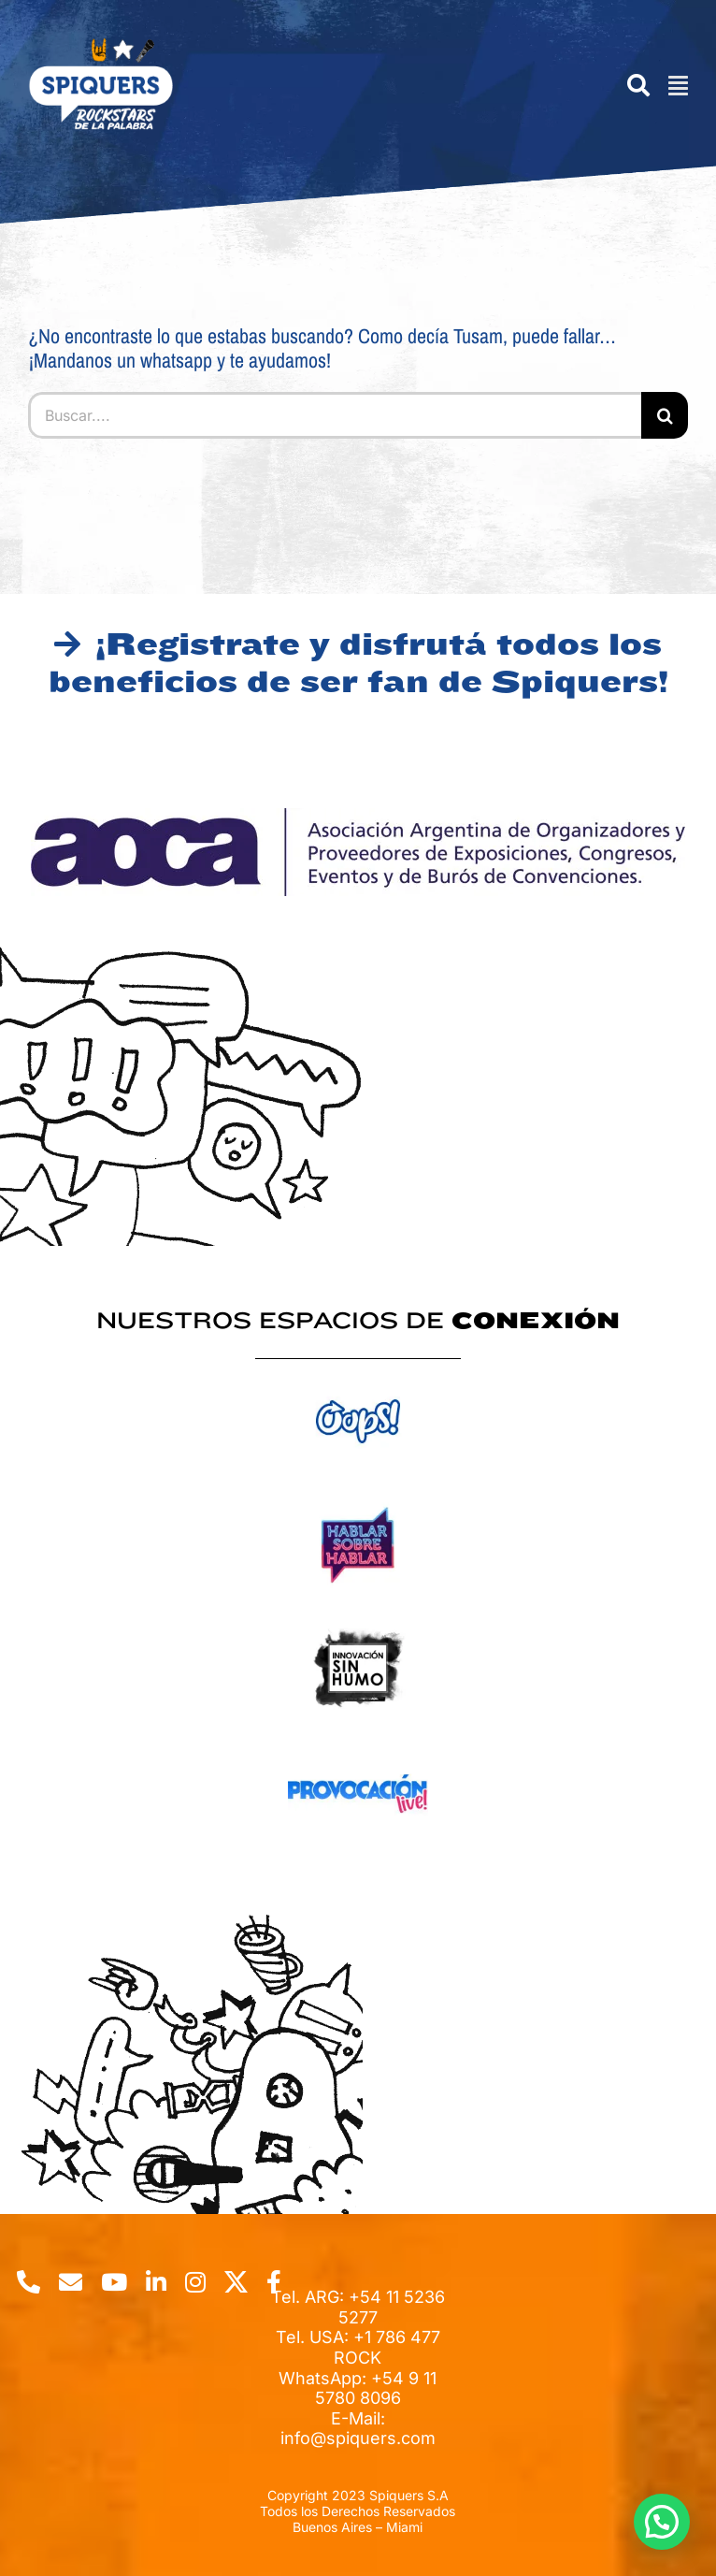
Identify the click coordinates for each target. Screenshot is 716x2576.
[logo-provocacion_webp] (358, 1748)
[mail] (70, 2282)
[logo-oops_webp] (358, 1376)
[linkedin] (156, 2282)
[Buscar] (664, 415)
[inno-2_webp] (358, 1624)
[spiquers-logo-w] (100, 45)
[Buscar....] (334, 415)
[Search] (629, 85)
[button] (662, 2522)
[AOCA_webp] (358, 816)
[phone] (28, 2282)
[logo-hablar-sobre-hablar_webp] (358, 1501)
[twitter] (236, 2282)
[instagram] (195, 2282)
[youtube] (114, 2282)
